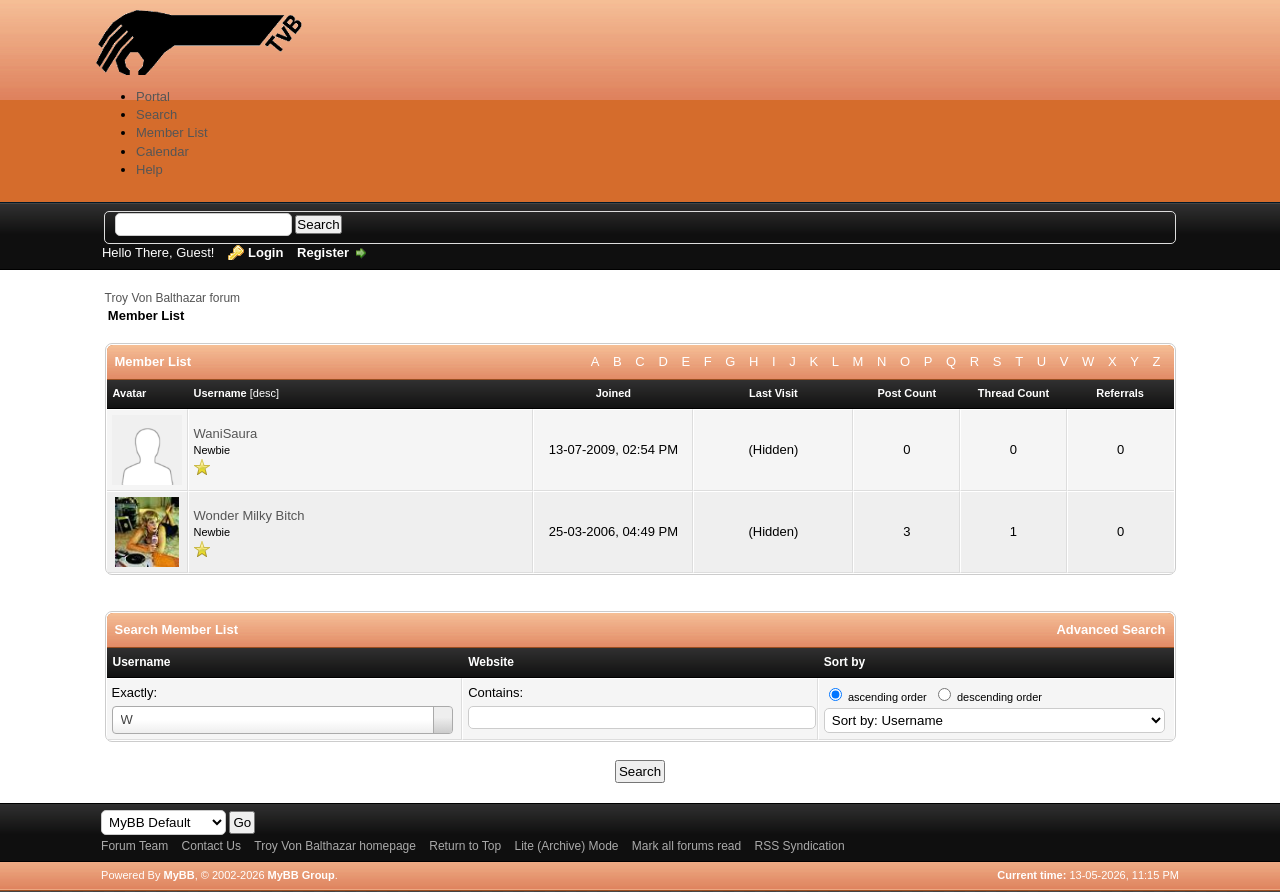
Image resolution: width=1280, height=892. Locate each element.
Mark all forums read (686, 846)
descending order (999, 697)
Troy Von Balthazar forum (173, 298)
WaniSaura (226, 433)
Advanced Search (1110, 629)
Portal (153, 96)
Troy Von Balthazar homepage (335, 846)
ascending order (887, 697)
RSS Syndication (800, 846)
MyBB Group (301, 875)
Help (149, 169)
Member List (172, 132)
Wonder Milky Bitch (249, 515)
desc (264, 393)
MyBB (178, 875)
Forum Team (134, 846)
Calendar (162, 151)
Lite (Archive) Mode (566, 846)
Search (156, 114)
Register (323, 252)
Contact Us (211, 846)
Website (491, 662)
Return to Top (465, 846)
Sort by (844, 662)
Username (142, 662)
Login (265, 252)
